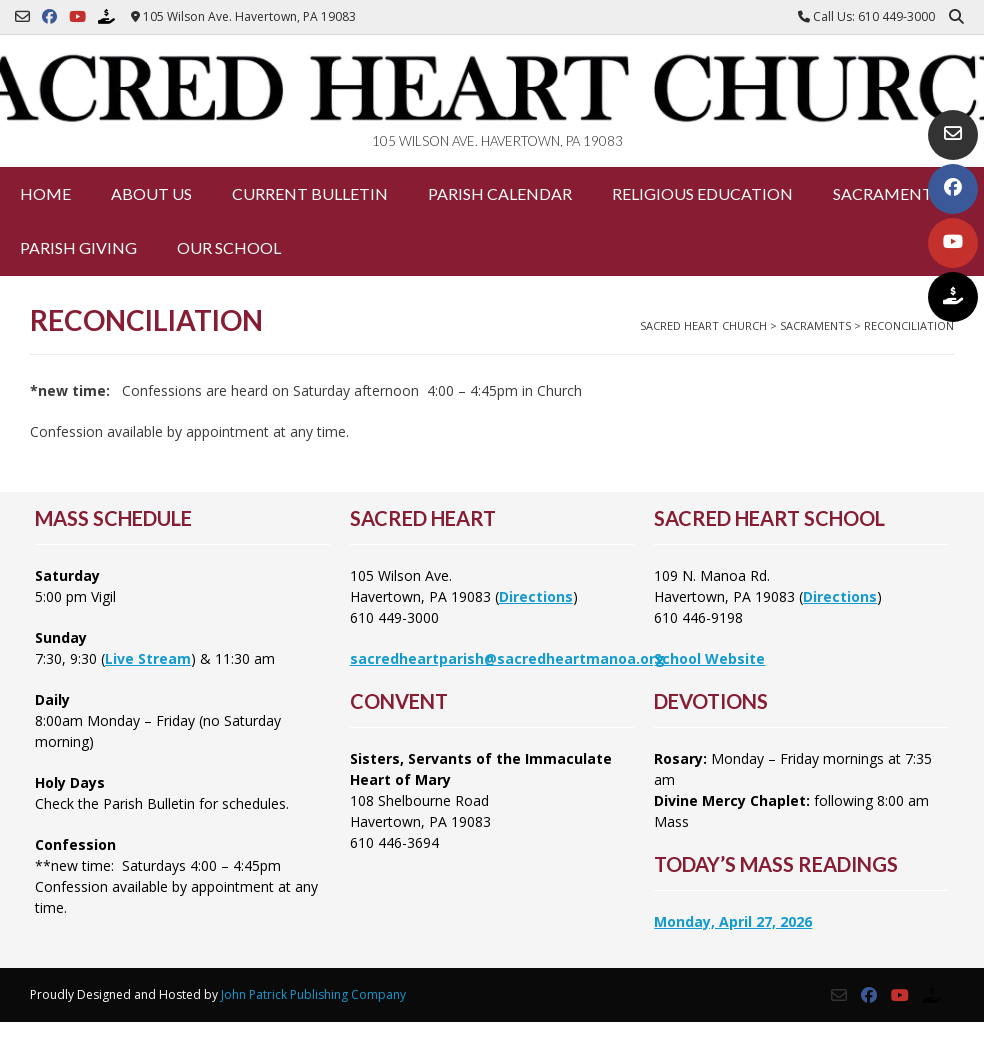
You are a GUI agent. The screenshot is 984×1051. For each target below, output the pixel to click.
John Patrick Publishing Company (313, 994)
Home (45, 193)
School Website (709, 658)
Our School (229, 247)
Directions (536, 596)
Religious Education (702, 193)
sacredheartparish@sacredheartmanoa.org (507, 658)
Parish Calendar (500, 193)
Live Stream (148, 658)
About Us (151, 193)
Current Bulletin (310, 193)
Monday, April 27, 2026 (733, 921)
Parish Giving (78, 247)
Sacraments (887, 193)
